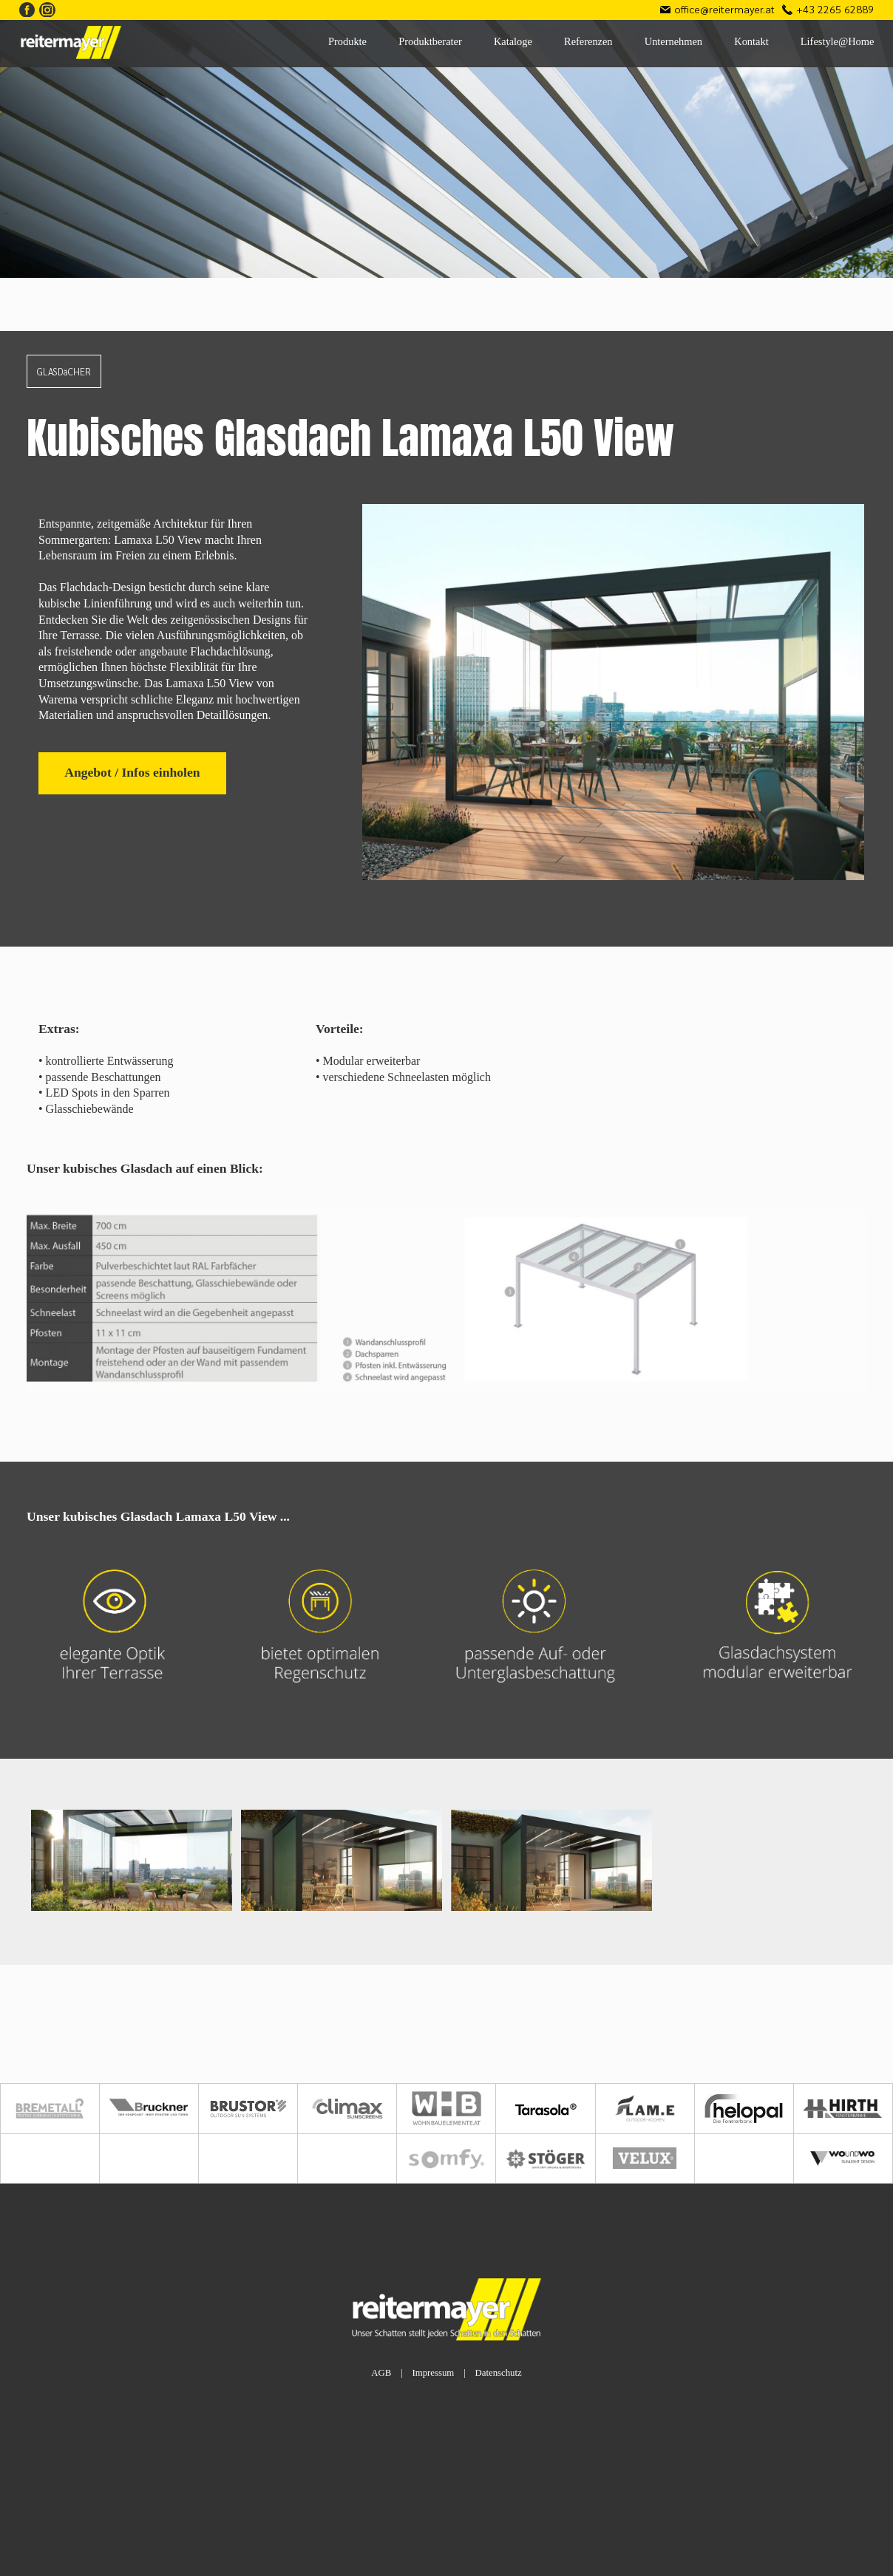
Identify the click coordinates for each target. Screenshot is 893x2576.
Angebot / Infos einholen (132, 772)
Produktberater (430, 41)
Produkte (347, 41)
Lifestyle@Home (838, 41)
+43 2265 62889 (835, 9)
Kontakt (751, 41)
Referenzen (588, 41)
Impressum (433, 2373)
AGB (381, 2373)
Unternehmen (673, 41)
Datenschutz (498, 2373)
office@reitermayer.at (724, 9)
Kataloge (513, 41)
